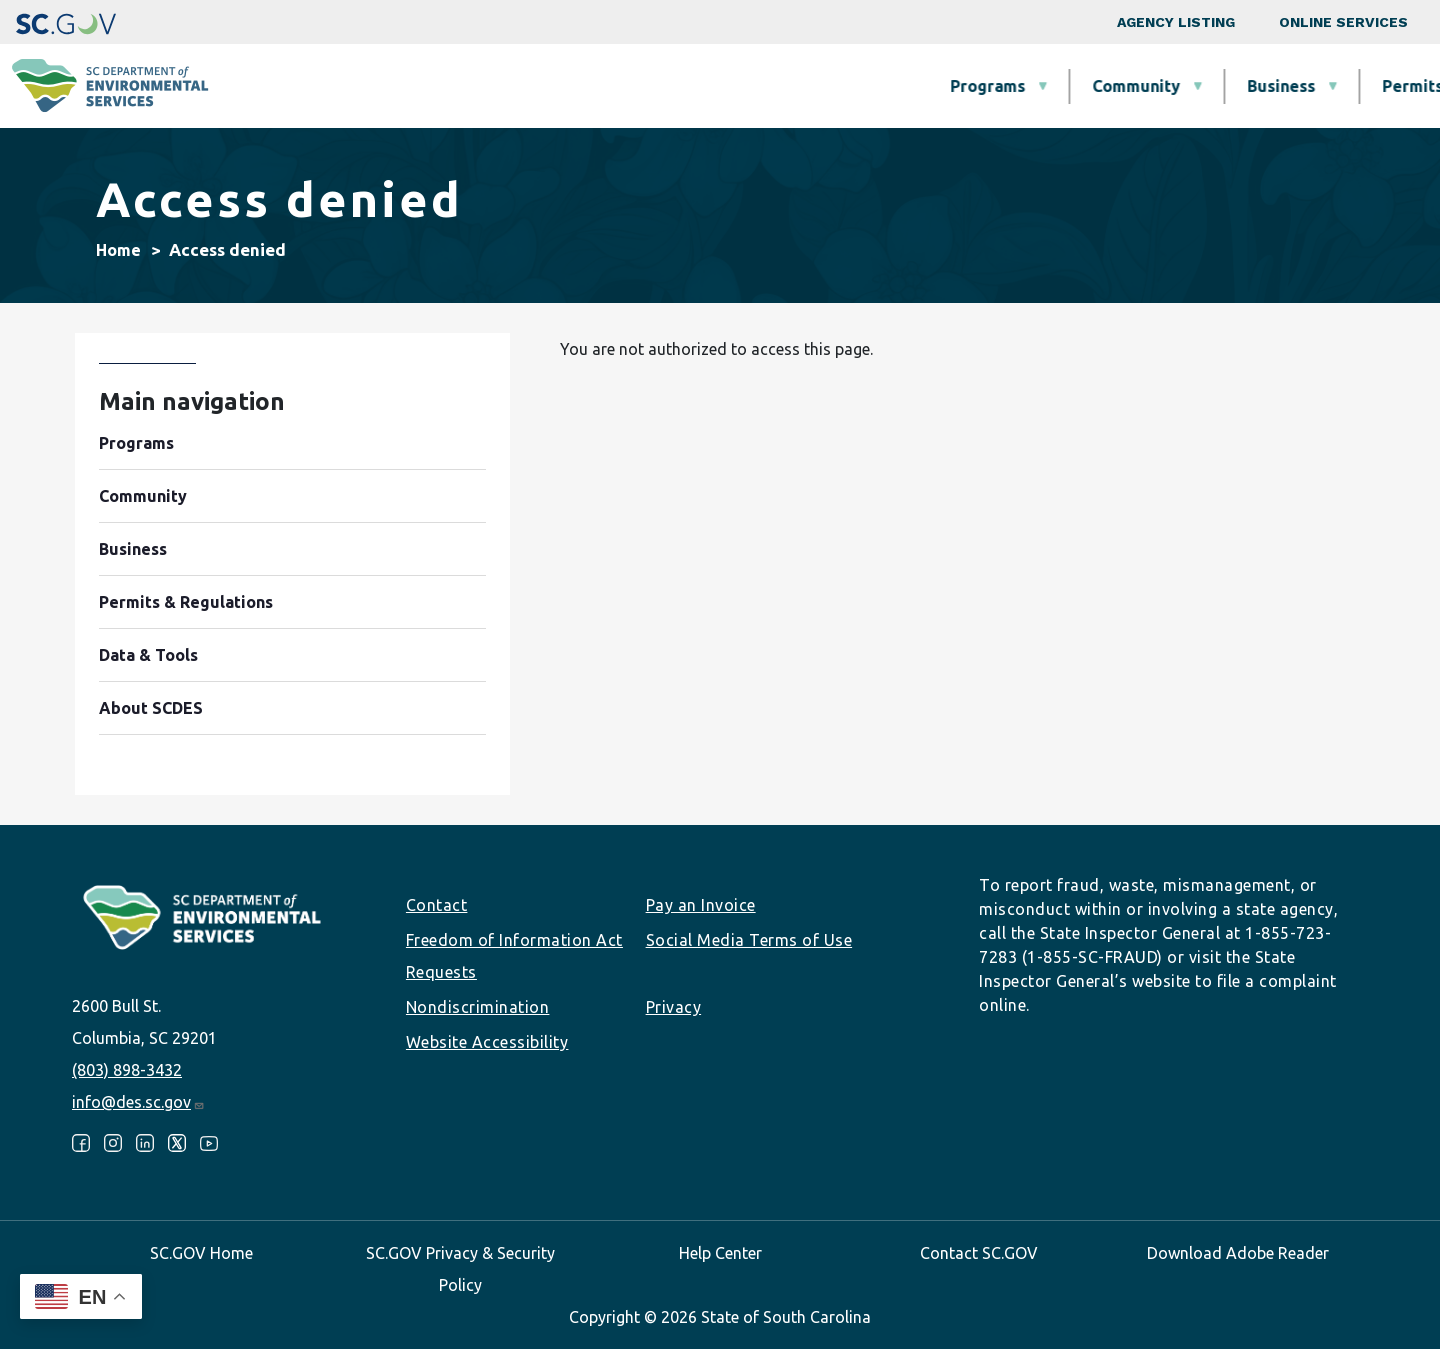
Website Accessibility (487, 1042)
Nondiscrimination (478, 1007)
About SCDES (1305, 86)
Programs (451, 86)
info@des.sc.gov (138, 1102)
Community (600, 86)
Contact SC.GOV (979, 1253)
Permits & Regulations (933, 86)
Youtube (209, 1143)
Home (118, 250)
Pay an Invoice (701, 905)
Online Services (1343, 22)
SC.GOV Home (201, 1253)
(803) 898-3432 (127, 1070)
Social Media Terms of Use (749, 940)
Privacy (674, 1007)
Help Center (720, 1253)
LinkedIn (145, 1143)
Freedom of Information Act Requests (514, 956)
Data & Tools (1136, 86)
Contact (437, 905)
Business (745, 86)
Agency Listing (1176, 22)
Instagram (113, 1143)
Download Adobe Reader (1238, 1253)
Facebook (81, 1143)
